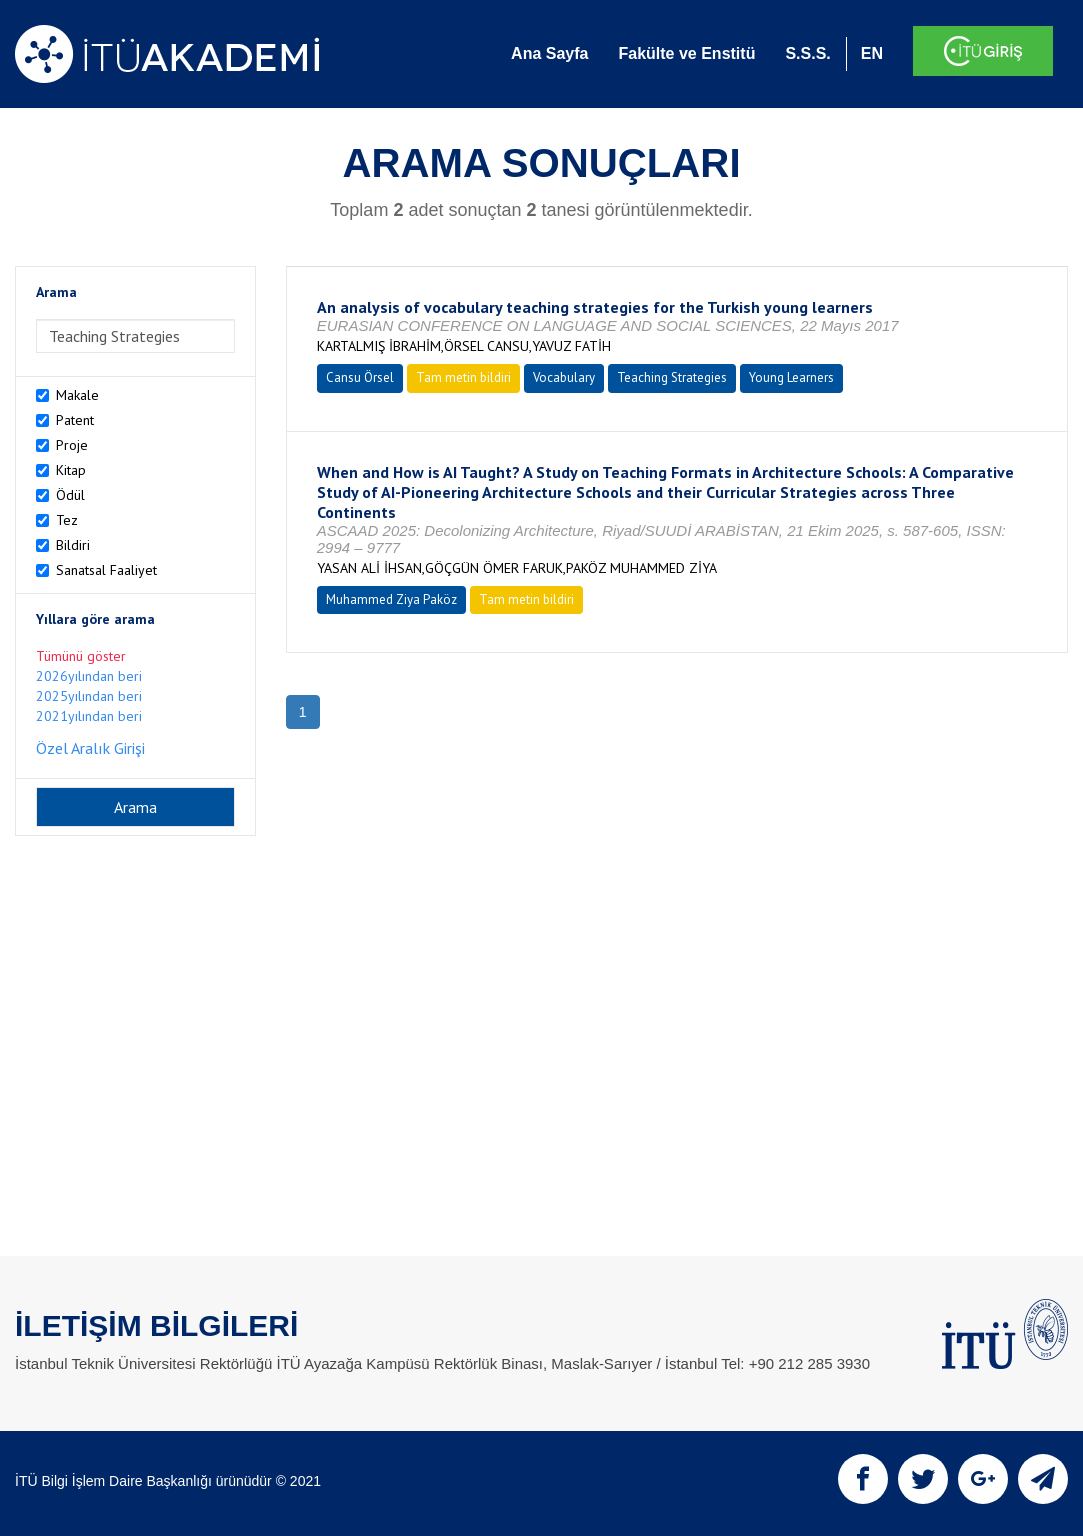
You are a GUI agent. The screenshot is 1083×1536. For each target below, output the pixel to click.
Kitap (71, 470)
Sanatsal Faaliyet (106, 570)
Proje (72, 445)
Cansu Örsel (360, 377)
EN (872, 53)
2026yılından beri (89, 676)
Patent (75, 420)
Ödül (70, 495)
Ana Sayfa (549, 53)
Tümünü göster (81, 656)
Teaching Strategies (672, 377)
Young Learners (791, 377)
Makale (77, 395)
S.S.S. (807, 53)
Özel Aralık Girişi (90, 748)
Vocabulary (564, 377)
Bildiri (73, 545)
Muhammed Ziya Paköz (391, 599)
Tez (67, 520)
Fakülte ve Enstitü (686, 53)
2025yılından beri (89, 696)
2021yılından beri (89, 716)
